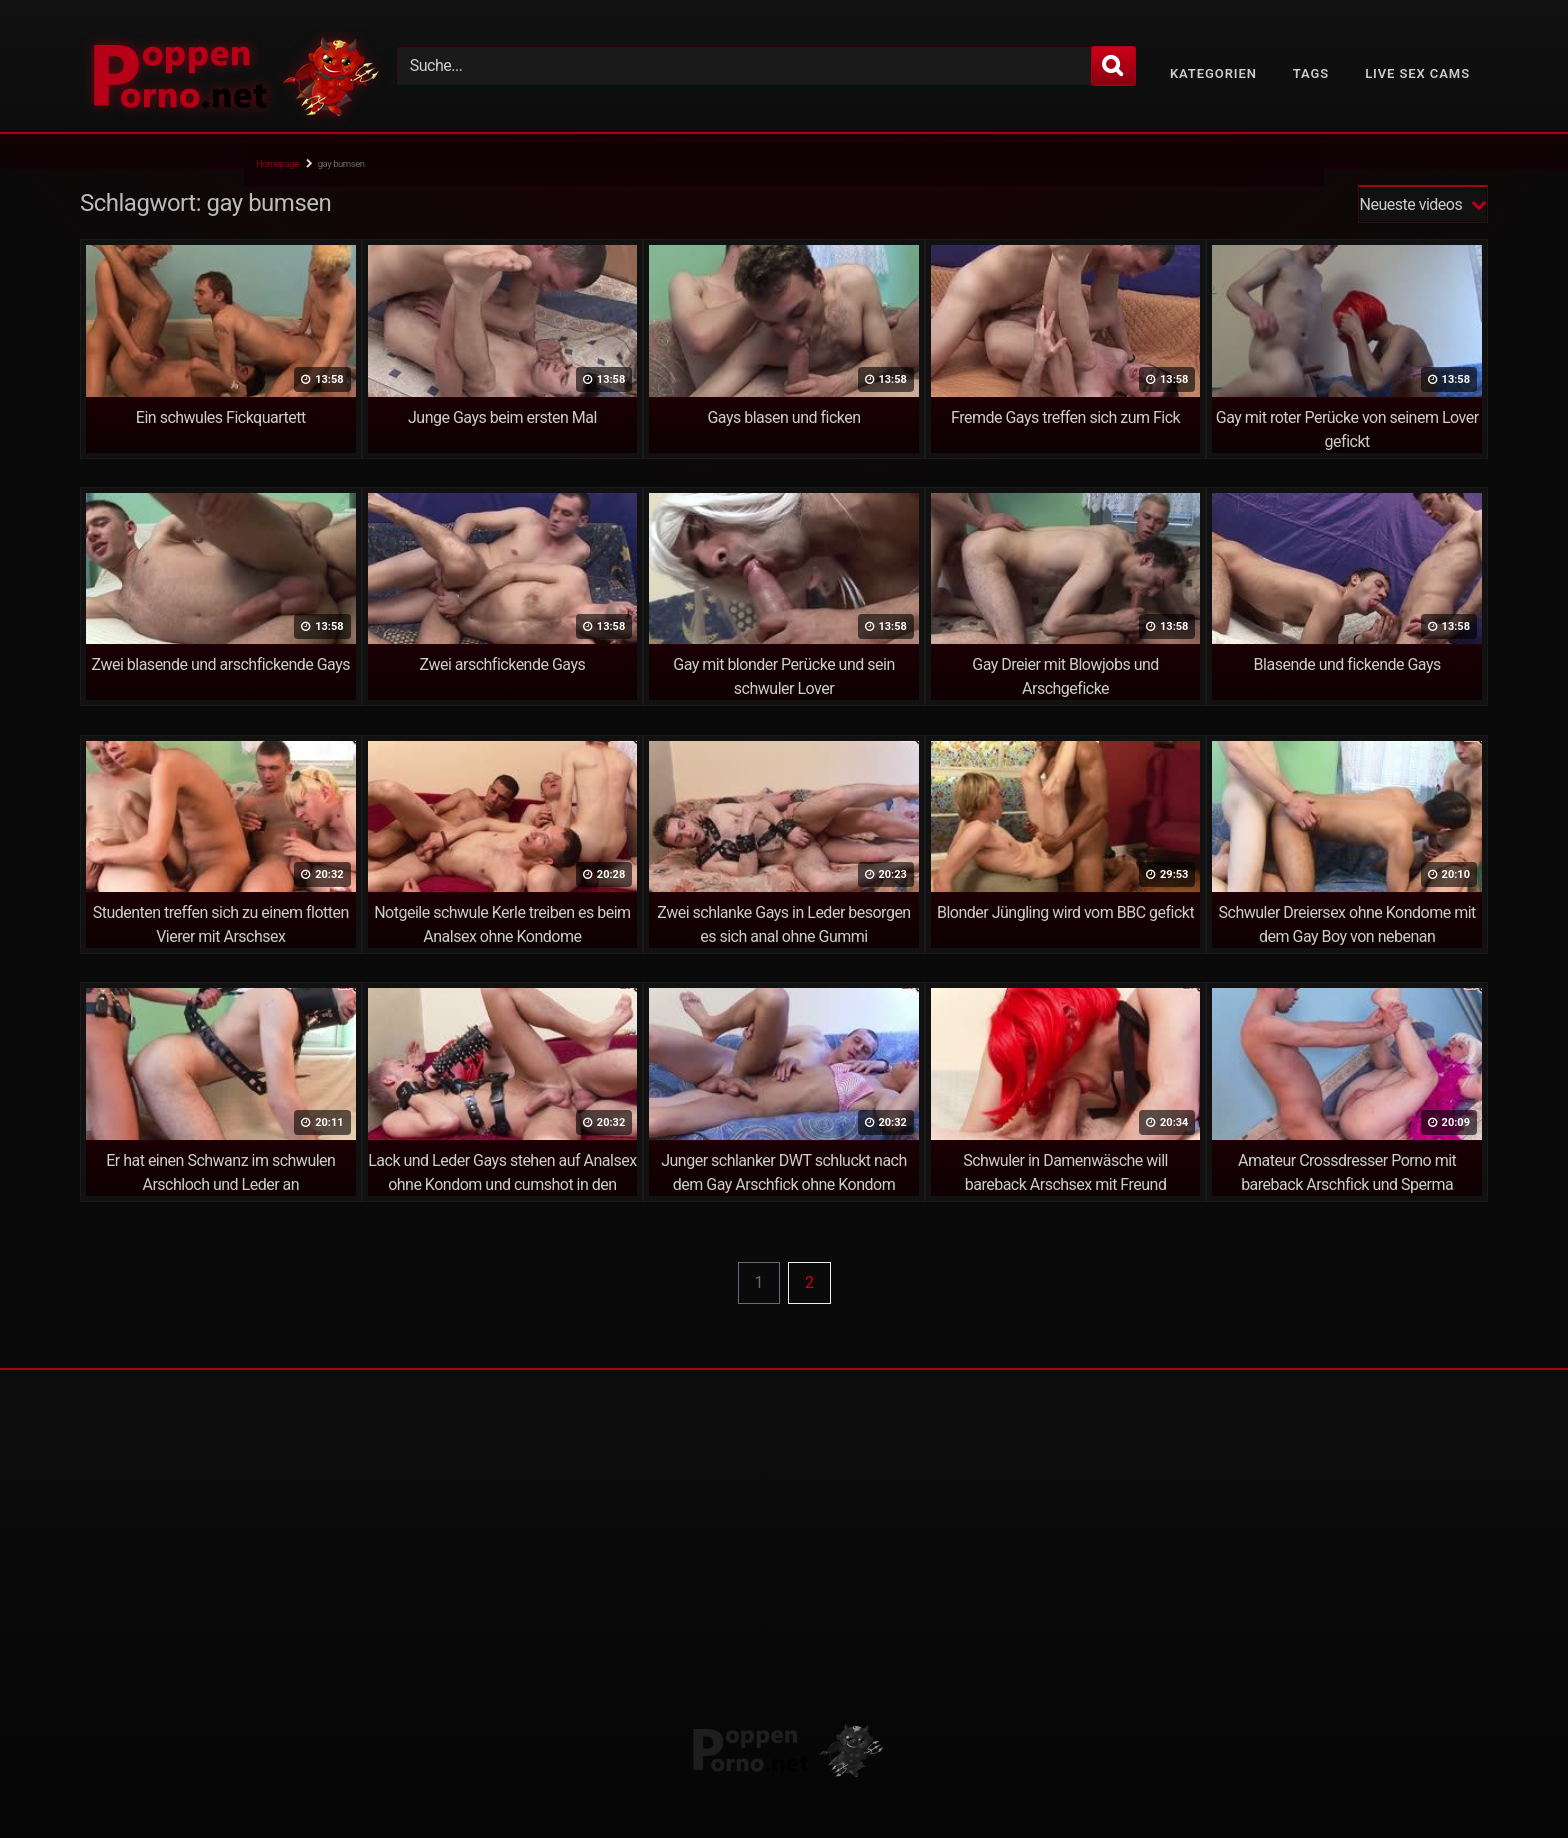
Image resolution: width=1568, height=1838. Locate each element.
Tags (1311, 73)
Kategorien (1213, 73)
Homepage (277, 163)
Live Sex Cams (1417, 73)
